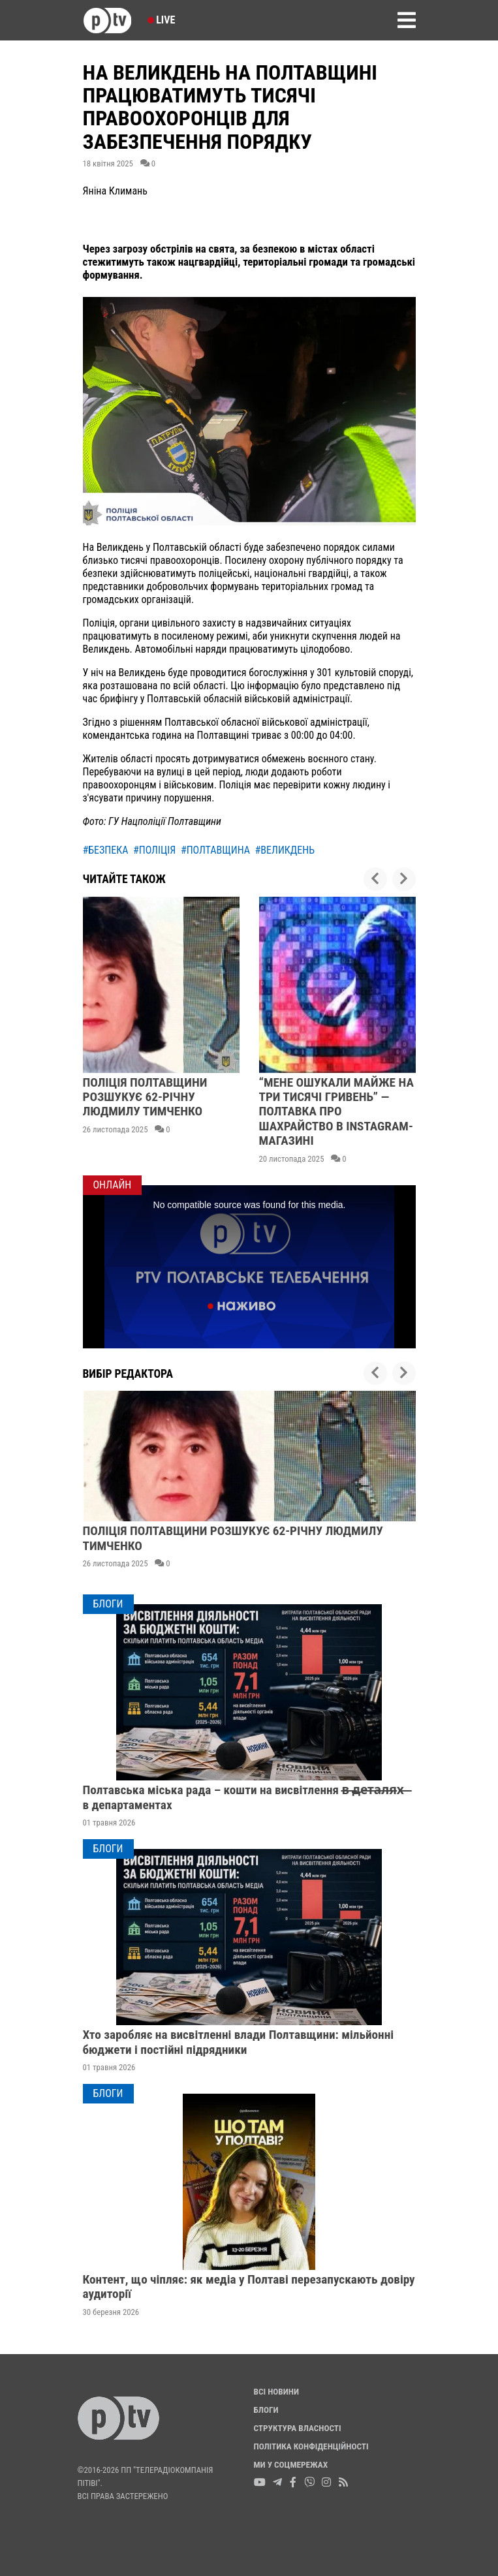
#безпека (106, 850)
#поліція (154, 850)
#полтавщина (215, 850)
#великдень (285, 850)
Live (162, 20)
